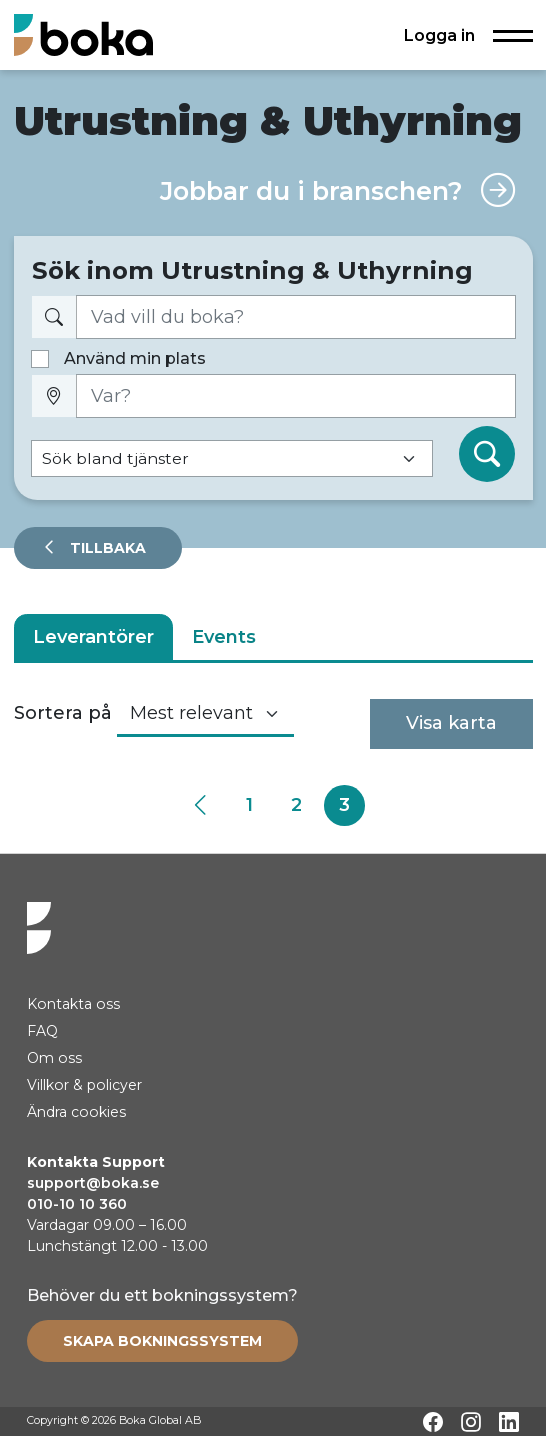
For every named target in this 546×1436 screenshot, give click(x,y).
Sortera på (63, 713)
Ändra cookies (76, 1112)
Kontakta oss (73, 1004)
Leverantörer (93, 637)
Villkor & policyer (84, 1085)
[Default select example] (232, 458)
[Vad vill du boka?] (296, 317)
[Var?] (296, 396)
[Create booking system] (162, 1341)
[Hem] (83, 34)
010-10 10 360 (77, 1204)
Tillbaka (106, 548)
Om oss (54, 1058)
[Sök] (487, 454)
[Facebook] (433, 1422)
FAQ (42, 1031)
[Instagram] (471, 1422)
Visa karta (451, 723)
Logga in (439, 35)
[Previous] (201, 805)
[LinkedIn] (509, 1422)
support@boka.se (93, 1183)
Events (224, 637)
